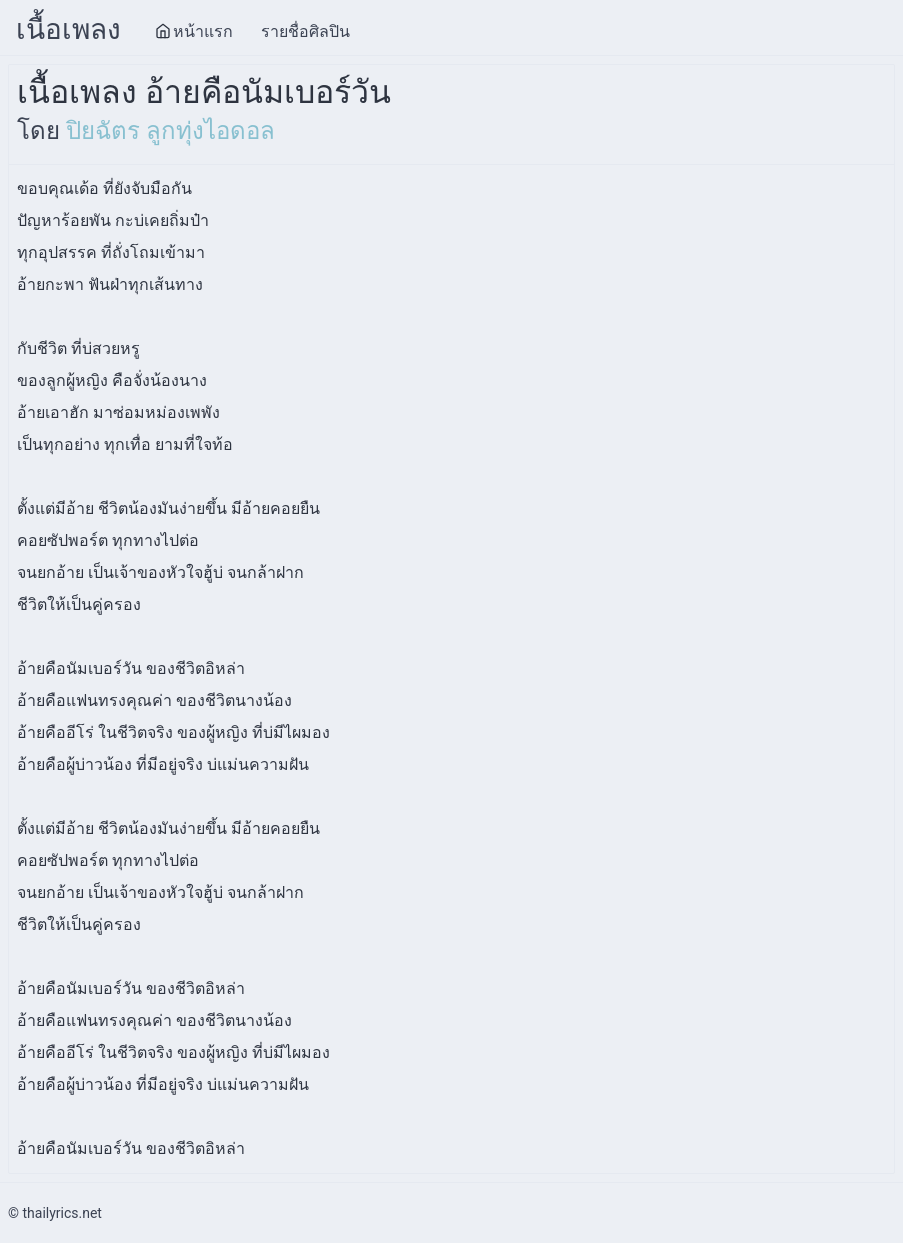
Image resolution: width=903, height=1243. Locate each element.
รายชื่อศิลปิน (305, 31)
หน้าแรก (194, 31)
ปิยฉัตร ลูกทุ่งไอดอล (170, 131)
